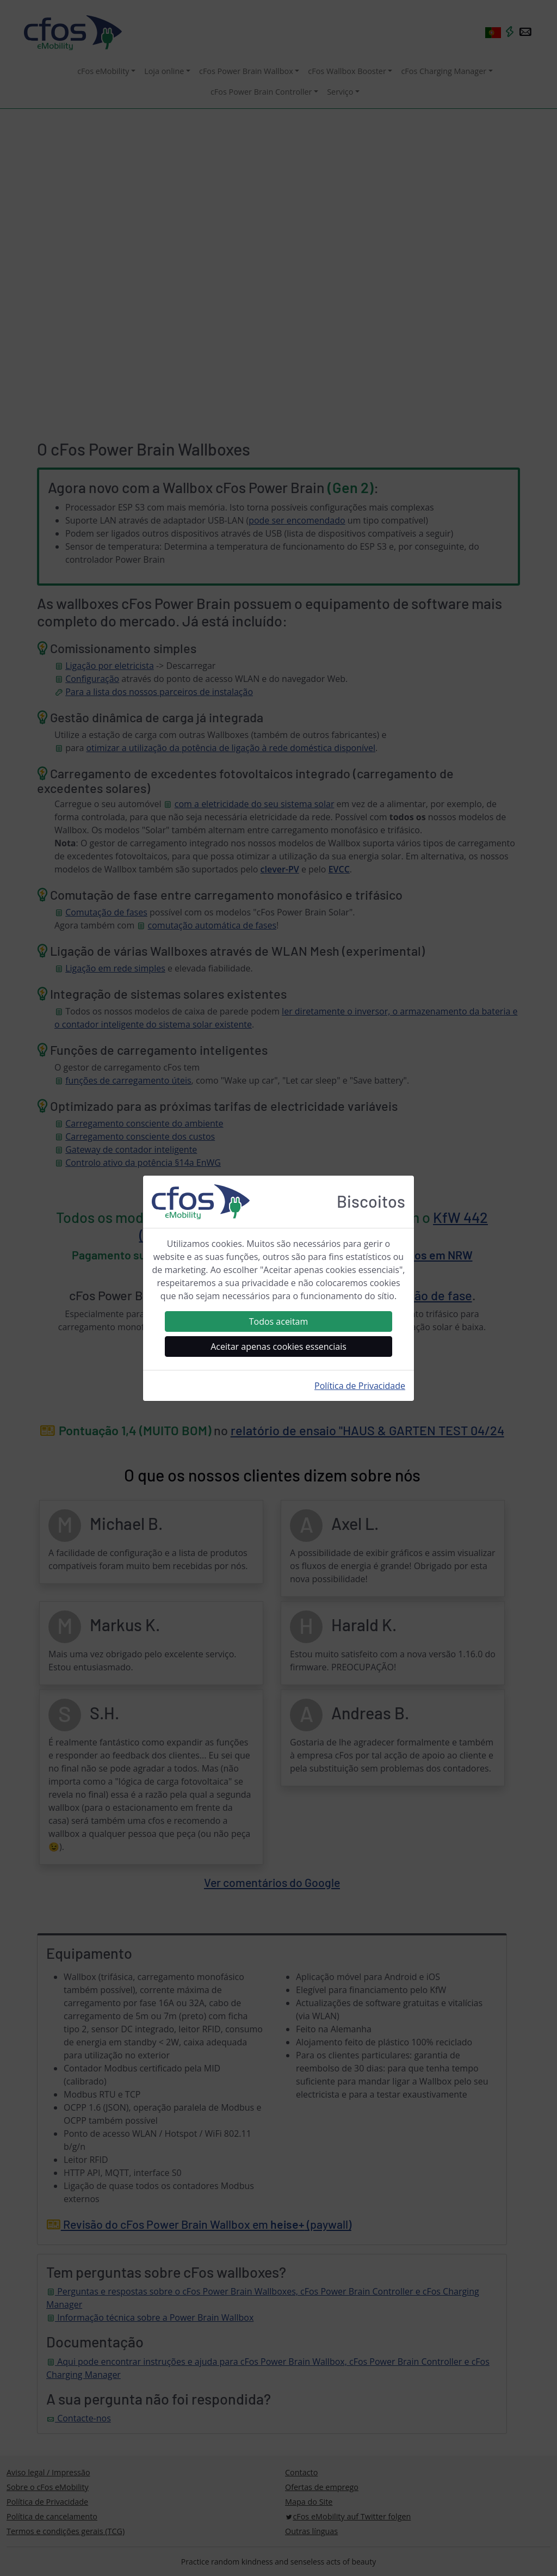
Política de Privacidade (359, 1386)
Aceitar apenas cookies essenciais (278, 1346)
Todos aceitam (278, 1321)
